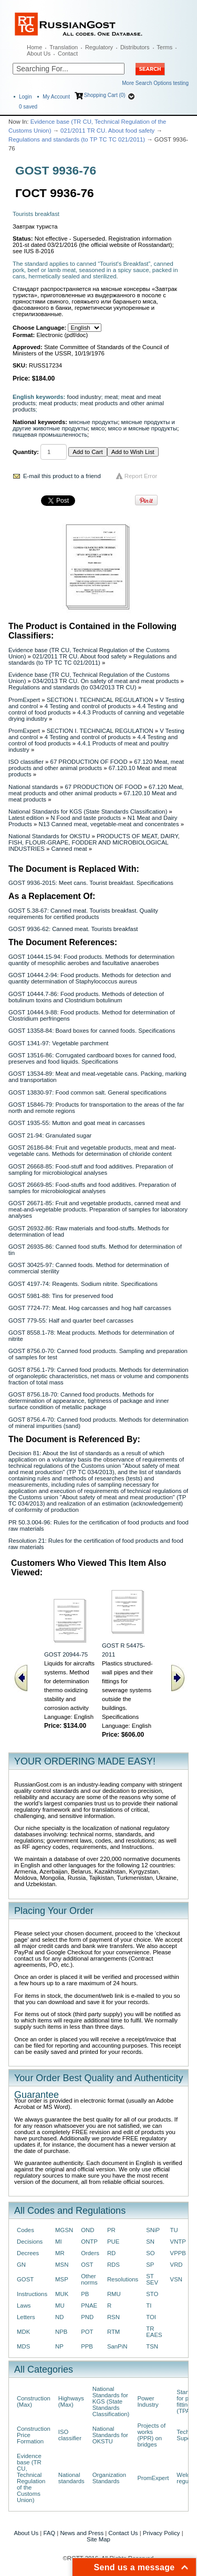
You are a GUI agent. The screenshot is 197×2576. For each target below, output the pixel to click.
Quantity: (26, 452)
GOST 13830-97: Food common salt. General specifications (87, 1092)
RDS (113, 2264)
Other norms (89, 2279)
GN (21, 2264)
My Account (56, 97)
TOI (151, 2317)
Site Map (98, 2539)
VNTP (178, 2241)
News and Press (81, 2533)
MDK (23, 2332)
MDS (23, 2346)
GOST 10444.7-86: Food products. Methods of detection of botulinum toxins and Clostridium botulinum (86, 997)
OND (87, 2230)
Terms (164, 47)
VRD (176, 2264)
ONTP (89, 2241)
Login (25, 97)
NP (59, 2346)
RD (111, 2253)
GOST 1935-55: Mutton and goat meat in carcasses (76, 1123)
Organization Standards (109, 2478)
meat (111, 397)
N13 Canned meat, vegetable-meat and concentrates (108, 824)
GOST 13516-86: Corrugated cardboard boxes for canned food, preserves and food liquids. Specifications (92, 1058)
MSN (61, 2264)
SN (150, 2241)
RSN (113, 2317)
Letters (26, 2317)
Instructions (32, 2294)
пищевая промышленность (50, 434)
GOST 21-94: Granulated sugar (49, 1135)
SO (150, 2253)
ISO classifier (26, 762)
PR (111, 2230)
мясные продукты (93, 422)
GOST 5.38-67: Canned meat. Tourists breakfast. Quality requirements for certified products (83, 913)
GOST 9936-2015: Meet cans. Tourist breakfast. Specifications (90, 883)
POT (87, 2332)
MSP (61, 2279)
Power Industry (147, 2401)
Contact (68, 53)
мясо (98, 428)
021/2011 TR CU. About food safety (107, 130)
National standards (33, 787)
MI (58, 2241)
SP (150, 2264)
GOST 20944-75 (66, 1654)
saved (28, 107)
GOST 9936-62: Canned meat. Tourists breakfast (73, 929)
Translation (63, 47)
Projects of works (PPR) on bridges (151, 2435)
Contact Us (123, 2533)
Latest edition (26, 818)
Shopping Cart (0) (105, 95)
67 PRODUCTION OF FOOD (89, 762)
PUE (113, 2241)
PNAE (89, 2305)
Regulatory (99, 47)
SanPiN (117, 2346)
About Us (38, 53)
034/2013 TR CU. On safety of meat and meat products (106, 681)
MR (60, 2253)
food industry (84, 397)
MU (60, 2305)
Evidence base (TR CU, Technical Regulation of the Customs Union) (31, 2478)
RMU (114, 2294)
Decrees (28, 2253)
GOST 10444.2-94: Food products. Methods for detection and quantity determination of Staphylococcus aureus (89, 978)
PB (85, 2294)
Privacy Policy (161, 2533)
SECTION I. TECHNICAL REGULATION (100, 700)
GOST (25, 2279)
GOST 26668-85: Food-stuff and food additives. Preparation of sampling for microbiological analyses (90, 1169)
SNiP (153, 2230)
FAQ (49, 2533)
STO (152, 2294)
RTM (113, 2332)
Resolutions (122, 2279)
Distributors (135, 47)
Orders (90, 2253)
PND (87, 2317)
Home (34, 47)
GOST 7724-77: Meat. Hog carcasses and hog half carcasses (89, 1308)
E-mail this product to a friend (62, 476)
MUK (61, 2294)
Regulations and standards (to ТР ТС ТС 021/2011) (76, 139)
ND (59, 2317)
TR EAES (154, 2331)
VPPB (178, 2253)
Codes (25, 2230)
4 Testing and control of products (88, 706)
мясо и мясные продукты (143, 428)
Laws (24, 2305)
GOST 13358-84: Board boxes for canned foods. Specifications (91, 1030)
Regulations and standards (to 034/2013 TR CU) (72, 687)
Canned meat (69, 849)
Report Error (141, 476)
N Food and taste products (85, 818)
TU (174, 2230)
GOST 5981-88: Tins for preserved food (60, 1296)
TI (148, 2305)
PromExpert (24, 700)
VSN (176, 2279)
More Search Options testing (155, 83)
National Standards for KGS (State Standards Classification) (87, 811)
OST (87, 2264)
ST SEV (152, 2279)
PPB (87, 2346)
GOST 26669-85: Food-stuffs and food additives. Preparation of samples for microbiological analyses (92, 1188)
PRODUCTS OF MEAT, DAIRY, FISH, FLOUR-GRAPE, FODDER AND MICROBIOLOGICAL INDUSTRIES (94, 842)
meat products (58, 403)
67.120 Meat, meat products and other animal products (96, 765)
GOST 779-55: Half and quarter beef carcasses (70, 1320)
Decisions (30, 2241)
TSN (152, 2346)
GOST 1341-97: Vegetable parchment (58, 1043)
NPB (61, 2332)
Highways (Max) (71, 2401)
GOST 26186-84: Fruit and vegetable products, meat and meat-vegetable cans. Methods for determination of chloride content (92, 1150)
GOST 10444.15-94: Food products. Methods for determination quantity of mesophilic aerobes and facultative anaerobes (91, 960)
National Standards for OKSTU (49, 836)
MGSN (64, 2230)
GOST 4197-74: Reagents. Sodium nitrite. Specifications (83, 1284)
